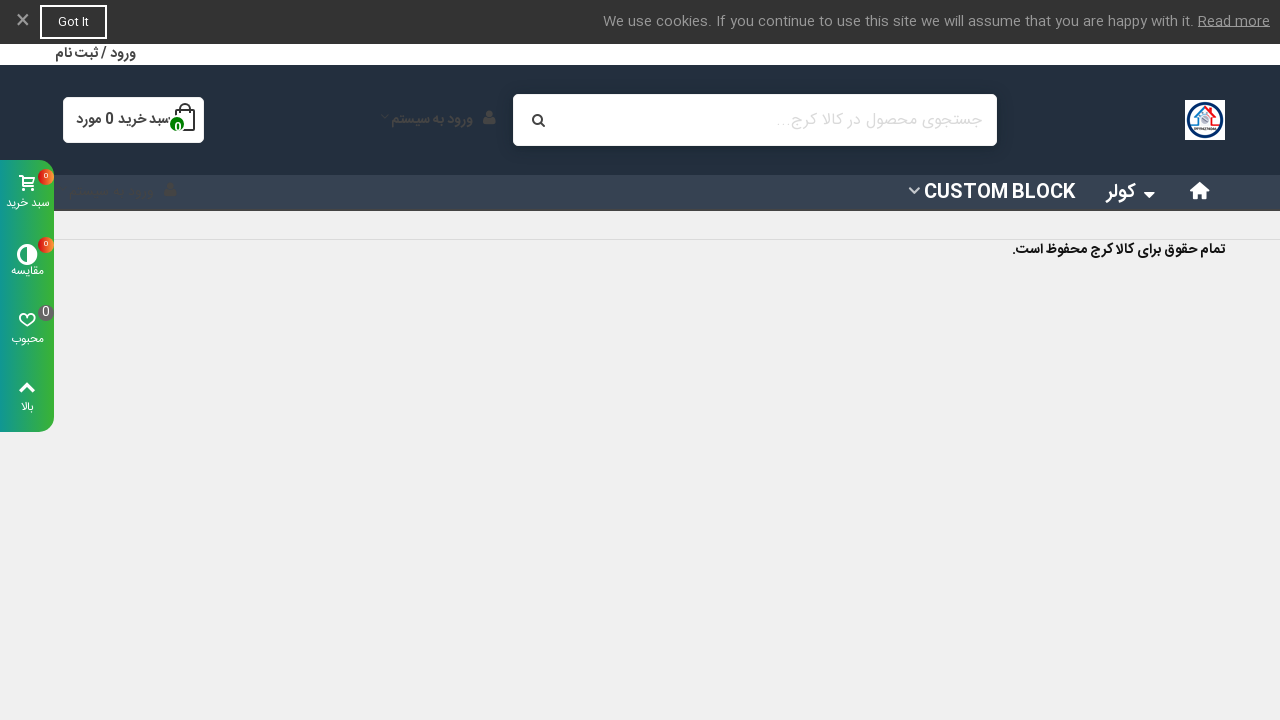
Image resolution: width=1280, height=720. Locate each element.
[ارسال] (539, 120)
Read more (1234, 22)
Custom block (999, 193)
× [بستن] (23, 22)
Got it (73, 22)
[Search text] (771, 120)
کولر (1133, 193)
